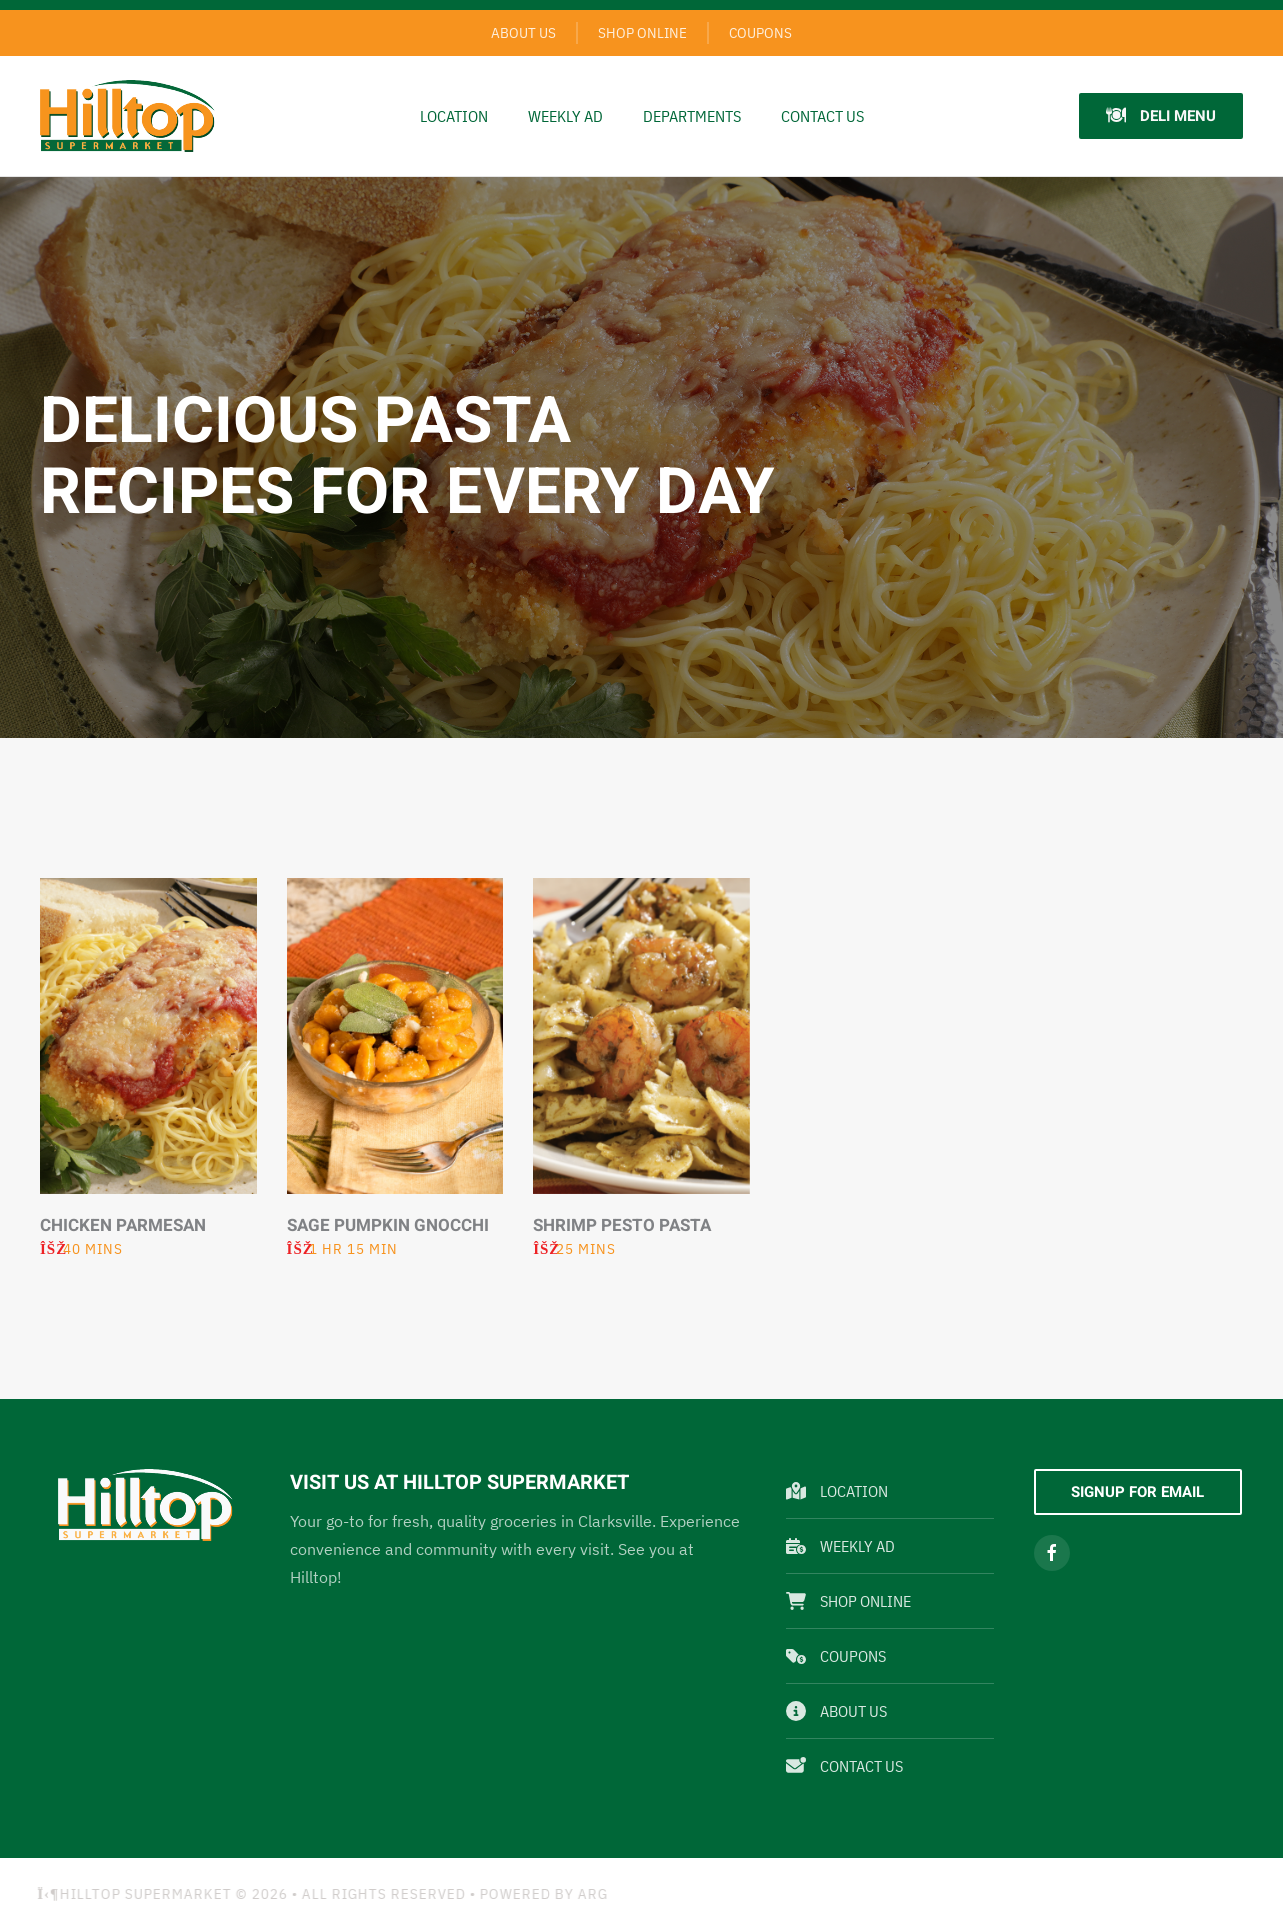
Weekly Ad (840, 1546)
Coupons (760, 32)
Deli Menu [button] (1161, 116)
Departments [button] (692, 116)
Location (454, 116)
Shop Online (642, 32)
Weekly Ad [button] (565, 116)
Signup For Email (1137, 1492)
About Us (523, 32)
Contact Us (822, 116)
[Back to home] (127, 116)
